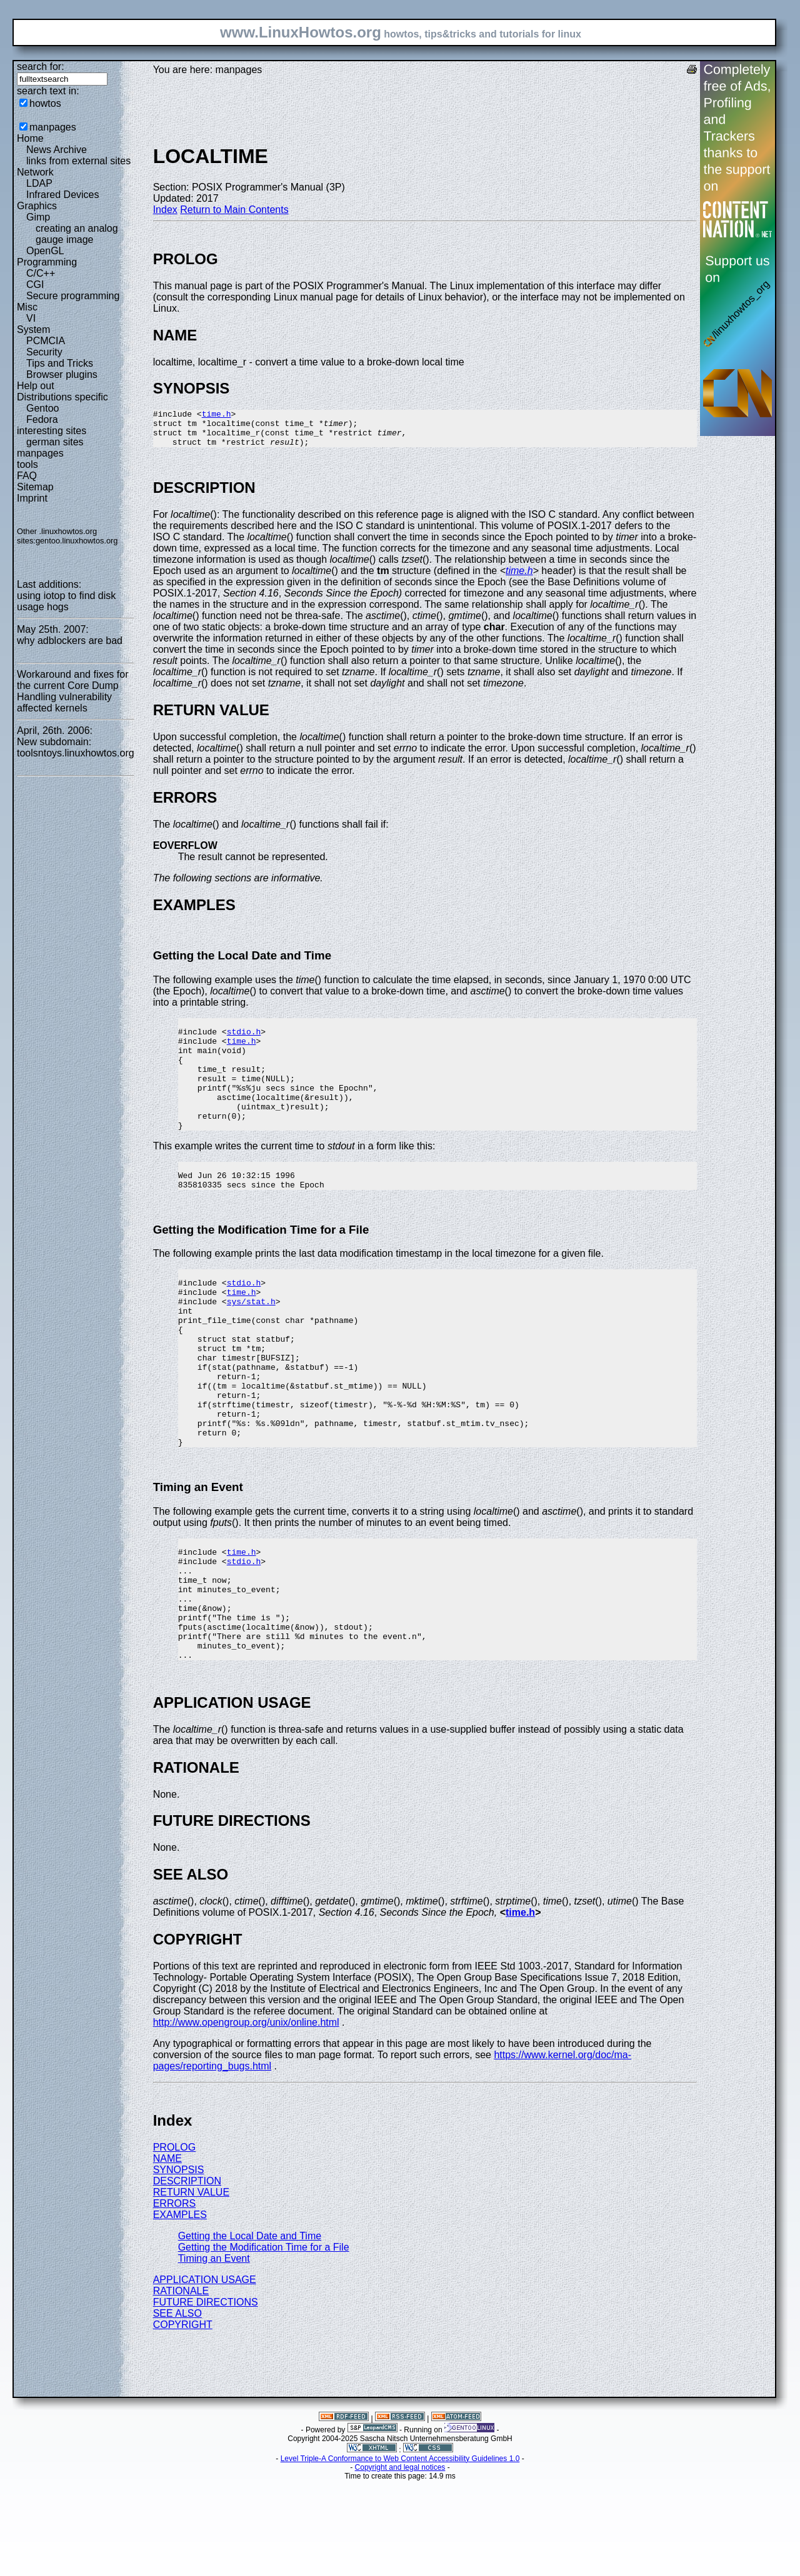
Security (44, 352)
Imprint (32, 498)
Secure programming (72, 295)
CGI (35, 284)
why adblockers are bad (69, 640)
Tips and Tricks (59, 363)
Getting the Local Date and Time (249, 2331)
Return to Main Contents (234, 209)
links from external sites (78, 161)
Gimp (38, 217)
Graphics (37, 206)
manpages (52, 127)
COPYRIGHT (182, 2420)
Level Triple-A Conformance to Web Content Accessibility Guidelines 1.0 (400, 2554)
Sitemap (35, 487)
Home (30, 138)
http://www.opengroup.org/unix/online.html (246, 2118)
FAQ (27, 475)
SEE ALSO (177, 2409)
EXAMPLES (180, 2310)
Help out (35, 385)
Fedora (42, 419)
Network (35, 172)
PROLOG (174, 2242)
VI (31, 318)
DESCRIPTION (187, 2276)
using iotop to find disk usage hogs (66, 601)
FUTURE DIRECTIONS (205, 2397)
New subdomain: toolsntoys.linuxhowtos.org (75, 747)
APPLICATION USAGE (204, 2375)
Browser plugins (62, 374)
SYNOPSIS (178, 2265)
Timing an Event (214, 2354)
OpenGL (45, 250)
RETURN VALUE (191, 2287)
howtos (45, 103)
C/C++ (40, 273)
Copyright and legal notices (400, 2563)
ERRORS (174, 2299)
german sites (55, 442)
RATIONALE (181, 2386)
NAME (167, 2254)
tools (27, 464)
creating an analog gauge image (77, 234)
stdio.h (244, 1042)
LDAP (39, 183)
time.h (216, 415)
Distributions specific (62, 397)
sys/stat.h (251, 1344)
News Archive (56, 149)
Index (165, 209)
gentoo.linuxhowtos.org (77, 540)
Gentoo (42, 408)
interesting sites (51, 430)
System (33, 329)
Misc (27, 307)
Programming (47, 262)
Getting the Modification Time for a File (263, 2342)
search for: (40, 66)
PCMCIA (45, 340)
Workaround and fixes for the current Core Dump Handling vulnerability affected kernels (72, 691)
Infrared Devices (62, 194)
